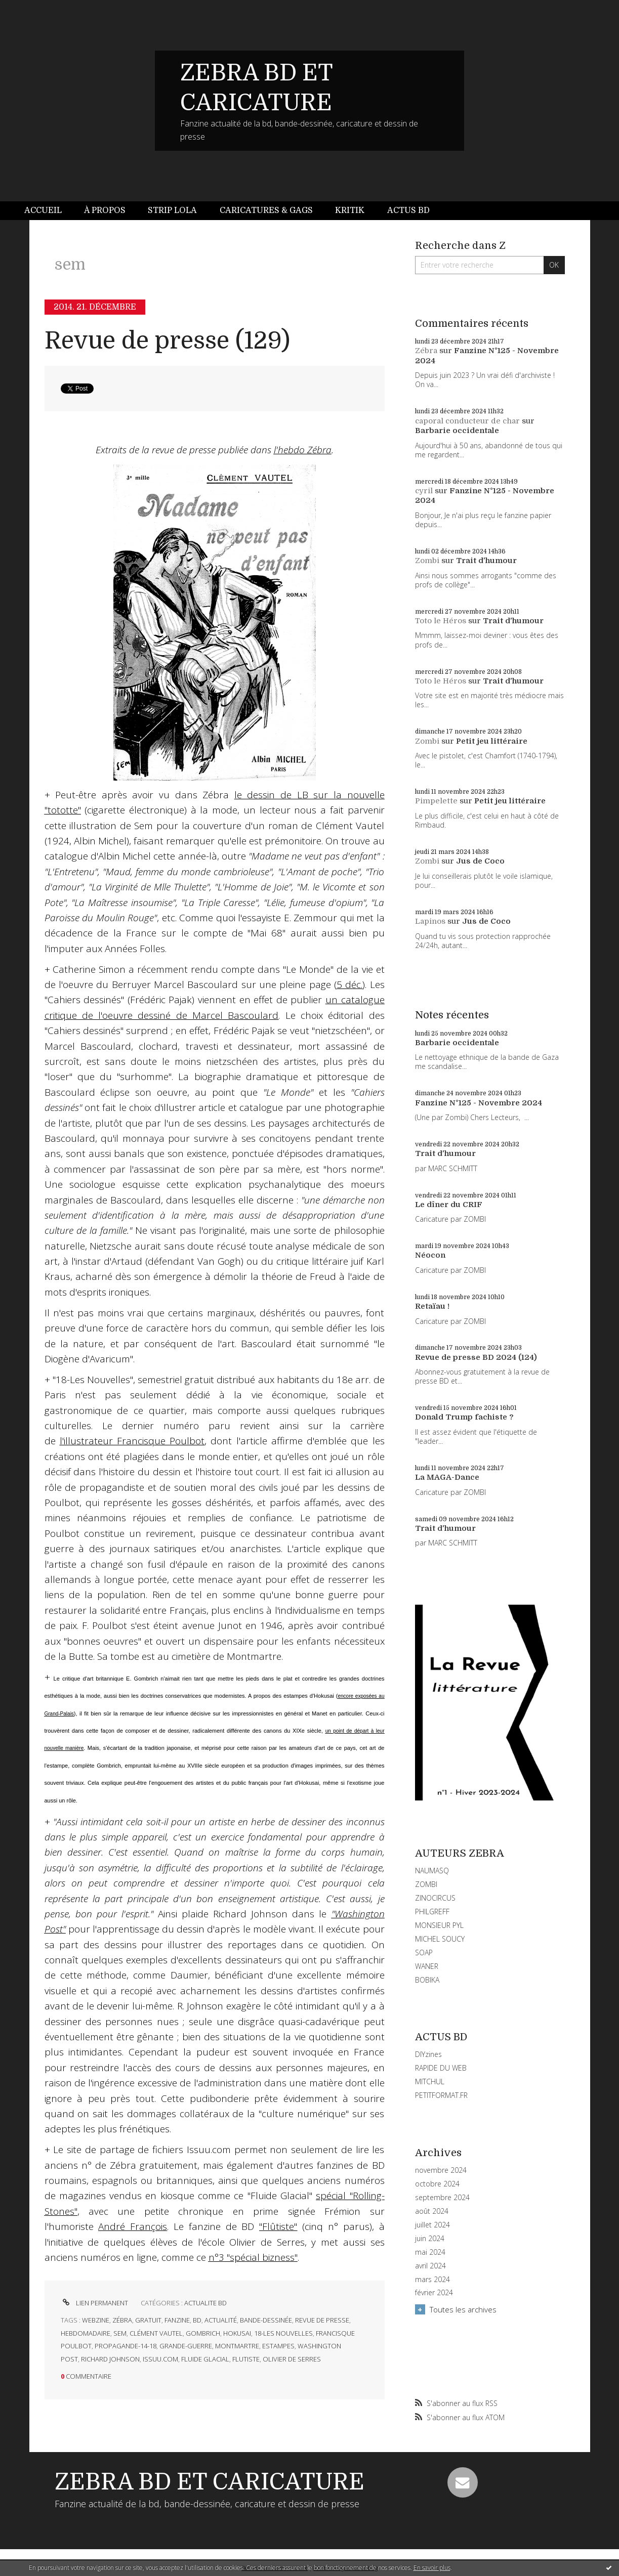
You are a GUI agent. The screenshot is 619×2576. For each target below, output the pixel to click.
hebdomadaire (85, 2333)
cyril (424, 490)
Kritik (349, 210)
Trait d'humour (486, 560)
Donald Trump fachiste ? (464, 1417)
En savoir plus (432, 2567)
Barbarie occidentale (457, 430)
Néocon (430, 1255)
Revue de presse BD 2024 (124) (476, 1357)
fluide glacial (205, 2359)
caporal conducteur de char (467, 420)
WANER (426, 1966)
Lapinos (430, 921)
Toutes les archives (463, 2309)
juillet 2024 (432, 2224)
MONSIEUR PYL (439, 1925)
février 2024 (434, 2292)
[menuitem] (48, 210)
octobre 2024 (437, 2183)
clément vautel (156, 2333)
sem (120, 2333)
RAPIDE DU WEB (441, 2068)
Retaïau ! (432, 1306)
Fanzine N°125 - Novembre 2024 (478, 1102)
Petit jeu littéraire (491, 741)
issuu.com (160, 2359)
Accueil (43, 210)
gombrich (203, 2333)
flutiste (246, 2359)
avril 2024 (430, 2265)
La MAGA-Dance (447, 1477)
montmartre (237, 2345)
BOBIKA (427, 1980)
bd (197, 2320)
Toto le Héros (440, 620)
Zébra (426, 350)
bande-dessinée (266, 2320)
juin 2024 (429, 2238)
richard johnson (110, 2359)
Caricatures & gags (266, 210)
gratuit (148, 2320)
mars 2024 (432, 2279)
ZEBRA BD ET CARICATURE (209, 2482)
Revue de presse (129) (167, 340)
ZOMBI (426, 1884)
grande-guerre (185, 2345)
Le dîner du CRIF (448, 1204)
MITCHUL (429, 2081)
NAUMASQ (432, 1870)
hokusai (237, 2333)
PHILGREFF (432, 1911)
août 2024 (431, 2211)
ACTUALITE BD (205, 2302)
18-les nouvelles (283, 2333)
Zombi (427, 560)
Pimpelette (436, 800)
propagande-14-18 (125, 2345)
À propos (105, 210)
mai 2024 (430, 2252)
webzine (95, 2320)
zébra (122, 2320)
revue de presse (322, 2320)
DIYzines (428, 2054)
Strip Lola (172, 210)
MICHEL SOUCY (440, 1939)
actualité (220, 2320)
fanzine (177, 2320)
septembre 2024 (442, 2197)
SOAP (424, 1952)
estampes (278, 2345)
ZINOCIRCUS (435, 1898)
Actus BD (408, 210)
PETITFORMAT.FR (441, 2095)
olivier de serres (292, 2359)
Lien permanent (94, 2302)
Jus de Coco (480, 861)
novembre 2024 (441, 2170)
